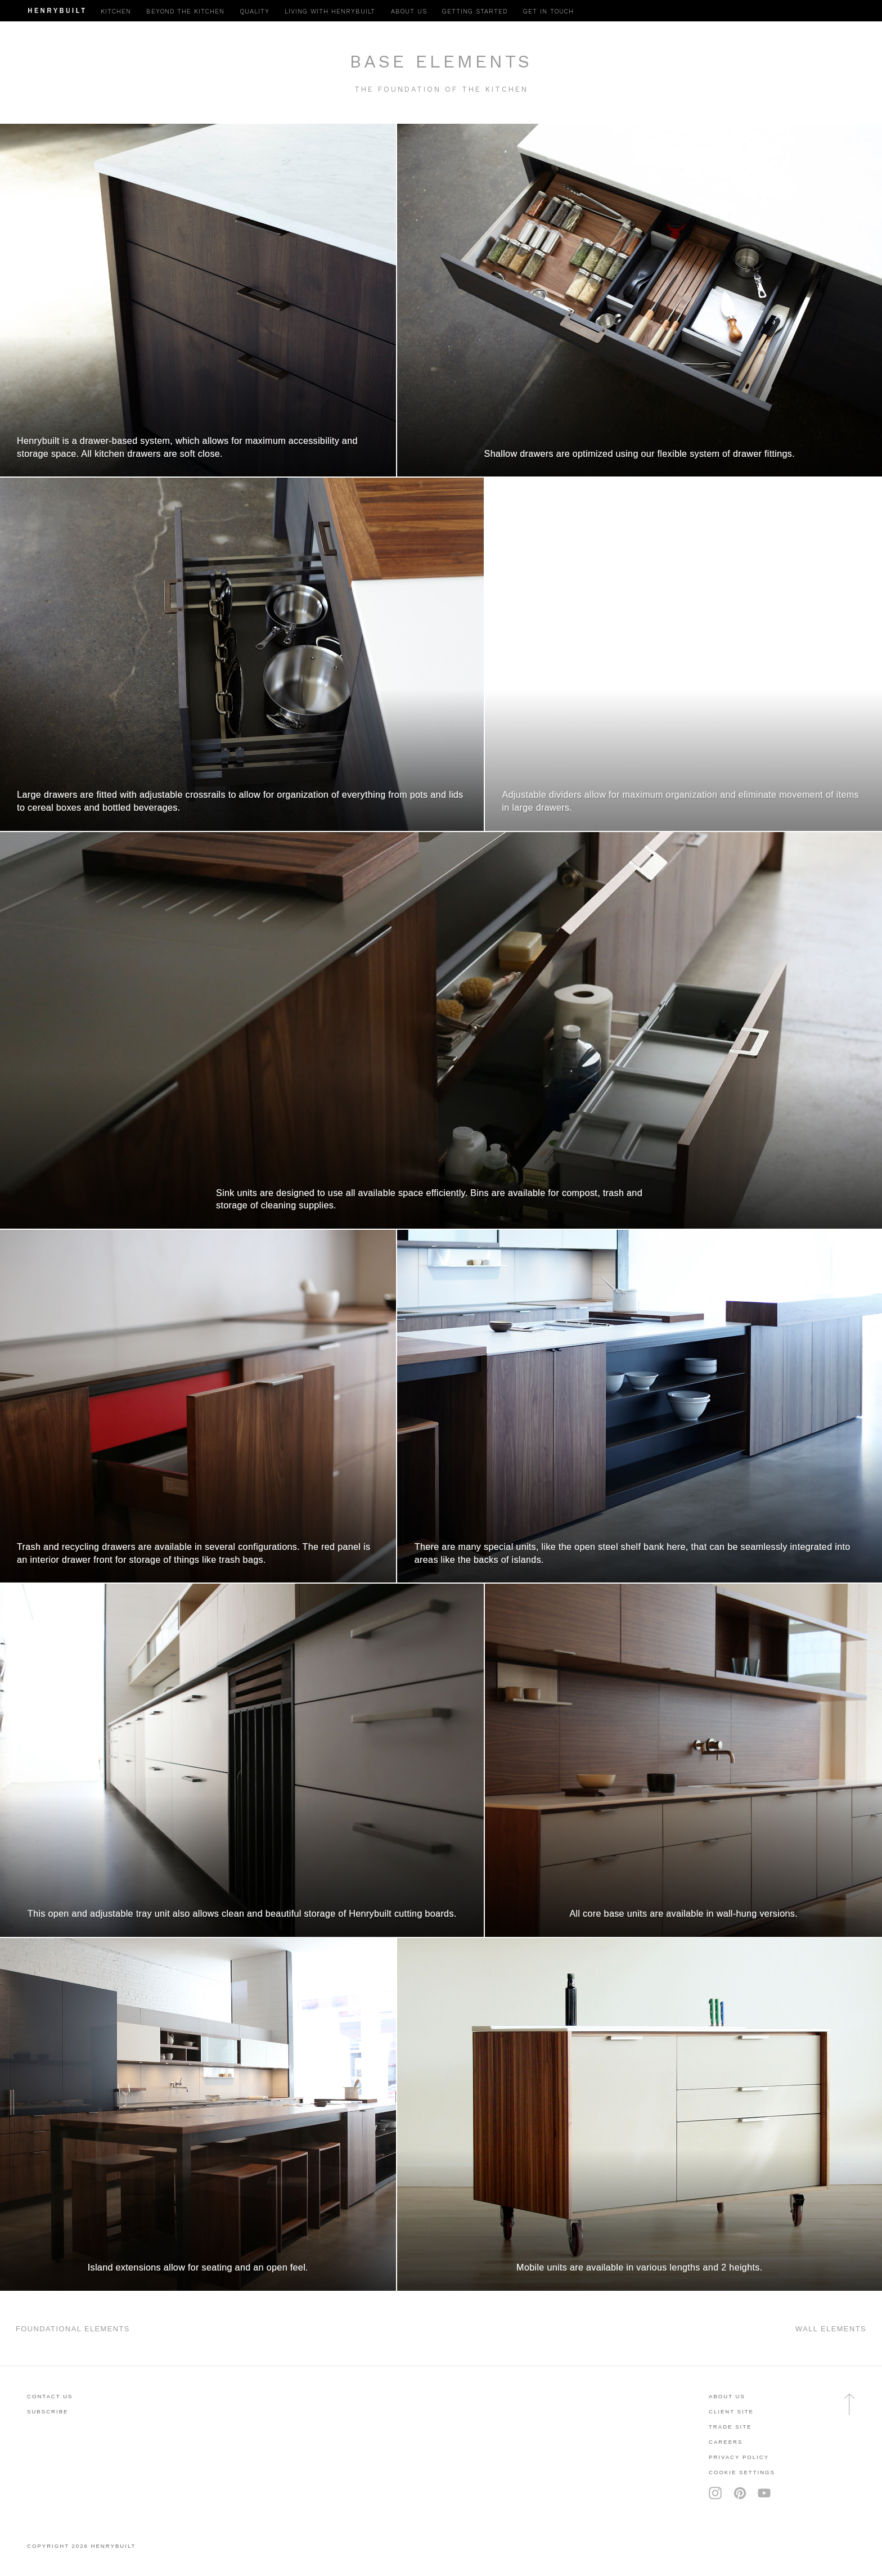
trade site (730, 2427)
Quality (254, 11)
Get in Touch (548, 11)
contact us (50, 2396)
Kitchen (116, 11)
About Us (727, 2396)
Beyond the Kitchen (185, 11)
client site (731, 2411)
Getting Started (474, 11)
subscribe (47, 2411)
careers (725, 2442)
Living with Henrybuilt (330, 11)
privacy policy (739, 2457)
